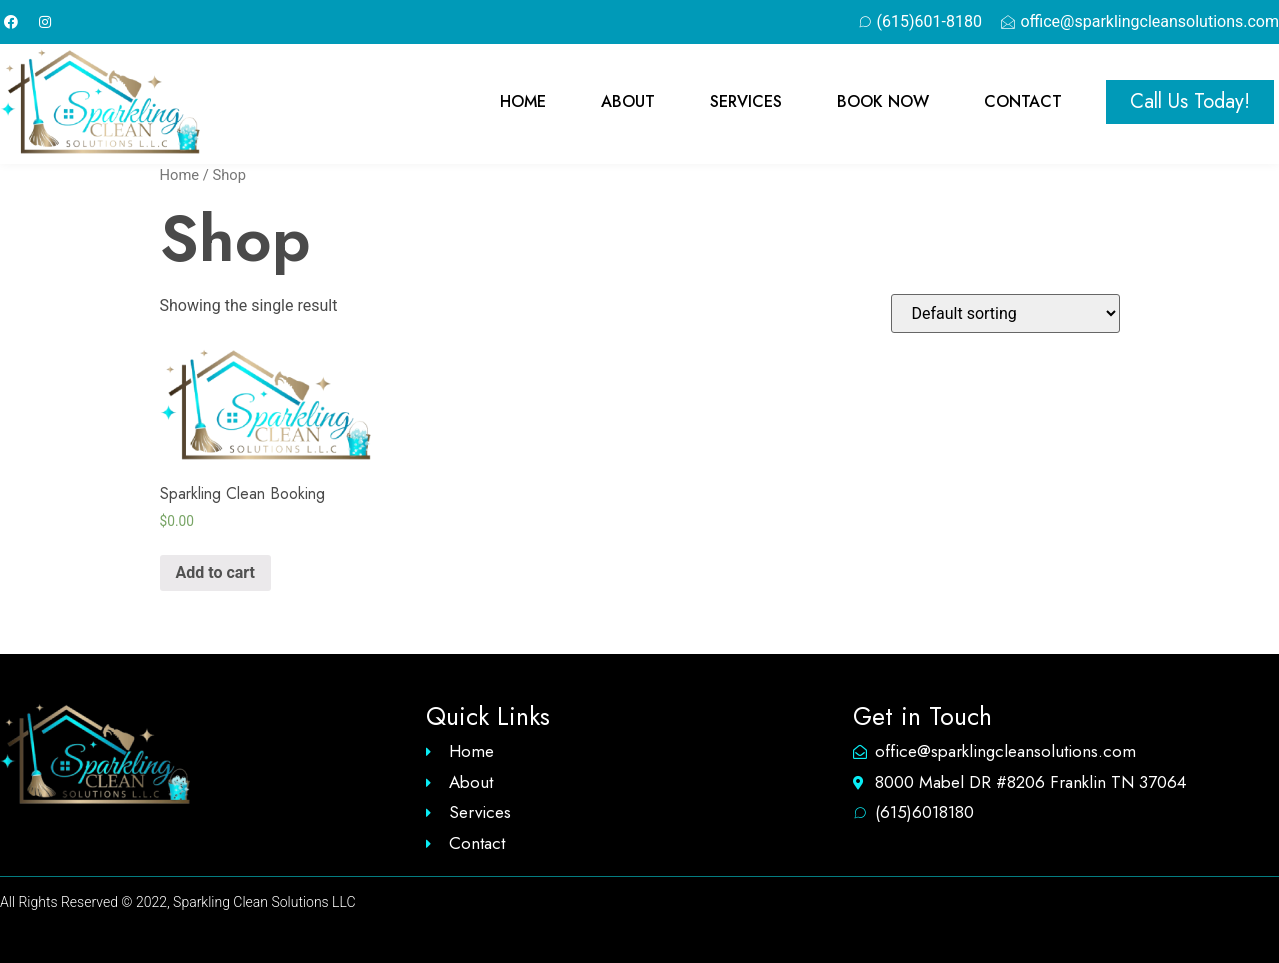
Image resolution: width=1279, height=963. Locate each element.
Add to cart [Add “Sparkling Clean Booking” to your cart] (216, 572)
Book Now (883, 102)
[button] (1190, 102)
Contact (1023, 102)
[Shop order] (1005, 313)
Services (746, 102)
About (628, 102)
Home (523, 102)
